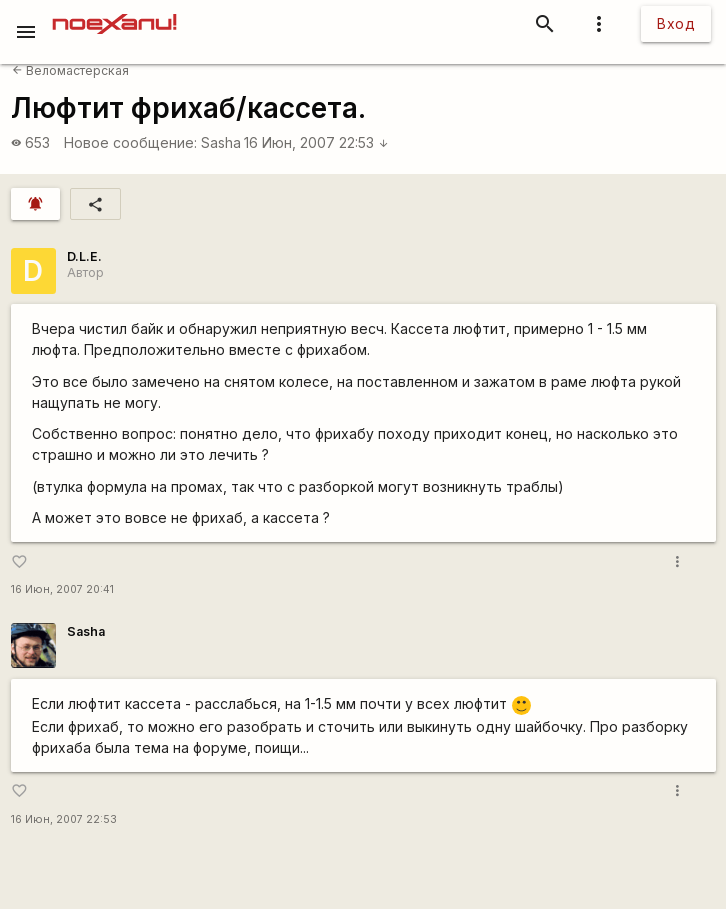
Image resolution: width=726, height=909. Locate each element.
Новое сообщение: (130, 142)
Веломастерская (70, 70)
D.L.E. (84, 256)
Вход (676, 23)
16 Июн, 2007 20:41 (62, 589)
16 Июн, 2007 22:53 (316, 142)
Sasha (221, 142)
